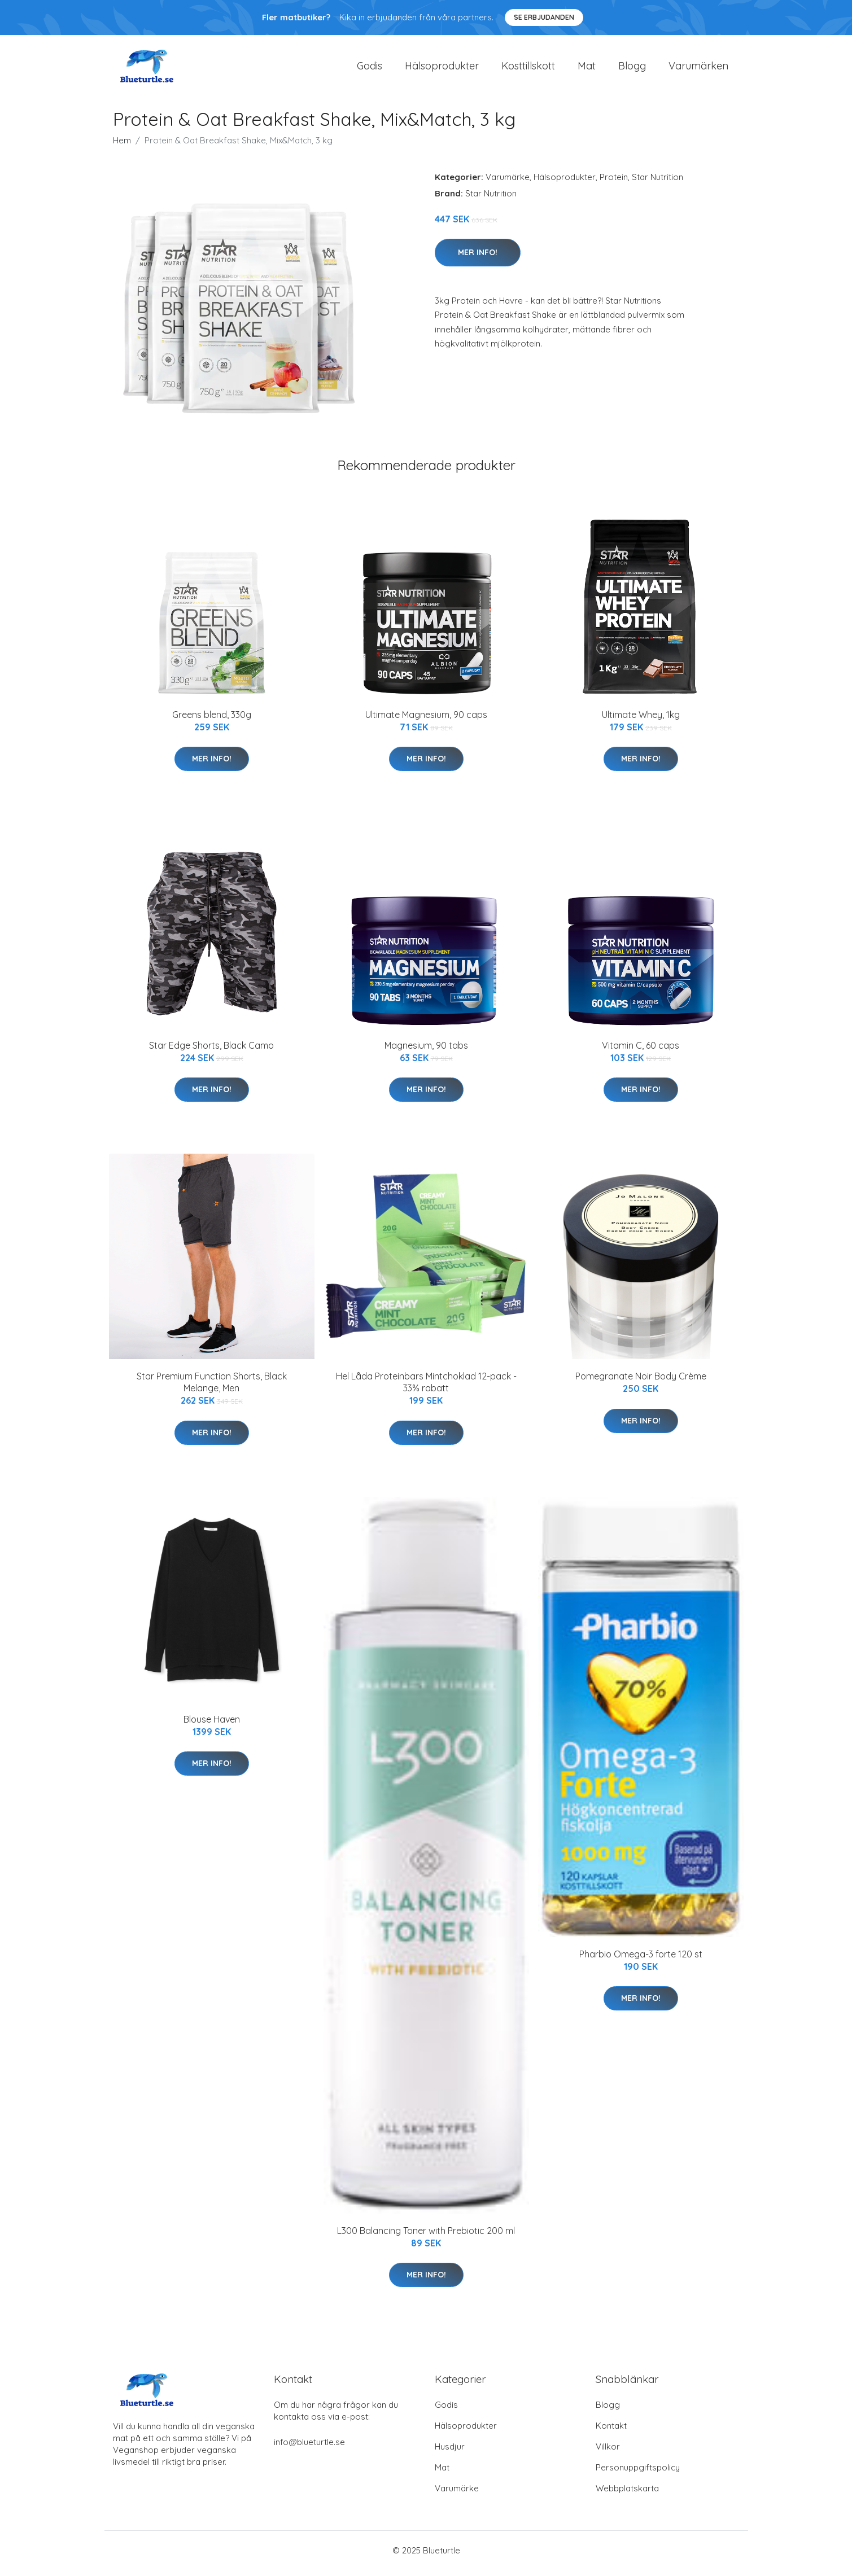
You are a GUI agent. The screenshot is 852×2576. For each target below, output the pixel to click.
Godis (369, 68)
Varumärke (508, 182)
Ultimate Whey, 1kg (641, 720)
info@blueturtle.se (309, 2448)
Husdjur (450, 2452)
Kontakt (611, 2431)
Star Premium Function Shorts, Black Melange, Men (212, 1388)
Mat (587, 68)
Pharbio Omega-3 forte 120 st (640, 1959)
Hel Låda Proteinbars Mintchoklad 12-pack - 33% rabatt (426, 1388)
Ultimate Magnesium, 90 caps (426, 720)
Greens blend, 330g (211, 720)
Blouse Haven (211, 1725)
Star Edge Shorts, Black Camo (211, 1051)
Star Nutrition (657, 182)
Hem (122, 146)
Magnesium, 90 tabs (426, 1051)
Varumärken (698, 68)
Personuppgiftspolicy (638, 2473)
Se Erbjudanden (544, 17)
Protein (614, 182)
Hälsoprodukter (442, 68)
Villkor (608, 2452)
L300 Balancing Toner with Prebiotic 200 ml (426, 2236)
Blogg (632, 68)
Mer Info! (477, 258)
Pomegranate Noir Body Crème (640, 1382)
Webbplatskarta (627, 2494)
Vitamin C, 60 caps (640, 1051)
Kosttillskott (528, 68)
